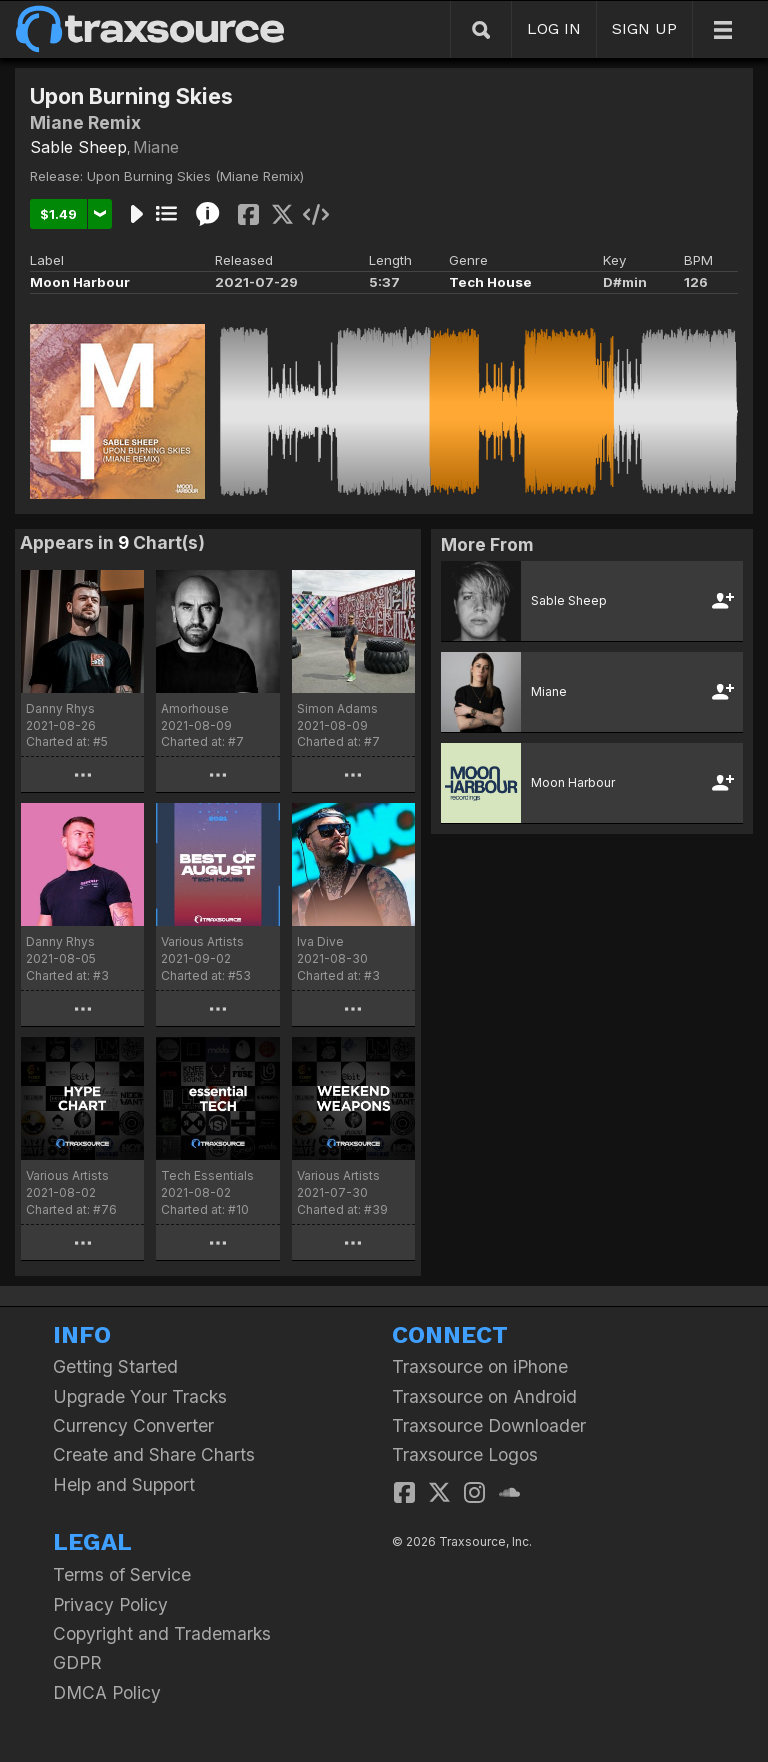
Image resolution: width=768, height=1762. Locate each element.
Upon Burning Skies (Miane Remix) (195, 176)
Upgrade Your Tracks (140, 1396)
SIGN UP (644, 28)
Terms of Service (122, 1574)
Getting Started (115, 1366)
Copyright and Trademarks (162, 1633)
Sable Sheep (78, 147)
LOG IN (554, 28)
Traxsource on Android (484, 1396)
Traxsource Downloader (489, 1425)
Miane (156, 147)
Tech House (490, 282)
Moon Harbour (80, 282)
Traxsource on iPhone (480, 1366)
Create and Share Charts (154, 1454)
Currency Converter (133, 1425)
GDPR (77, 1662)
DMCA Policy (107, 1692)
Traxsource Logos (465, 1454)
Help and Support (124, 1484)
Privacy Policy (110, 1604)
